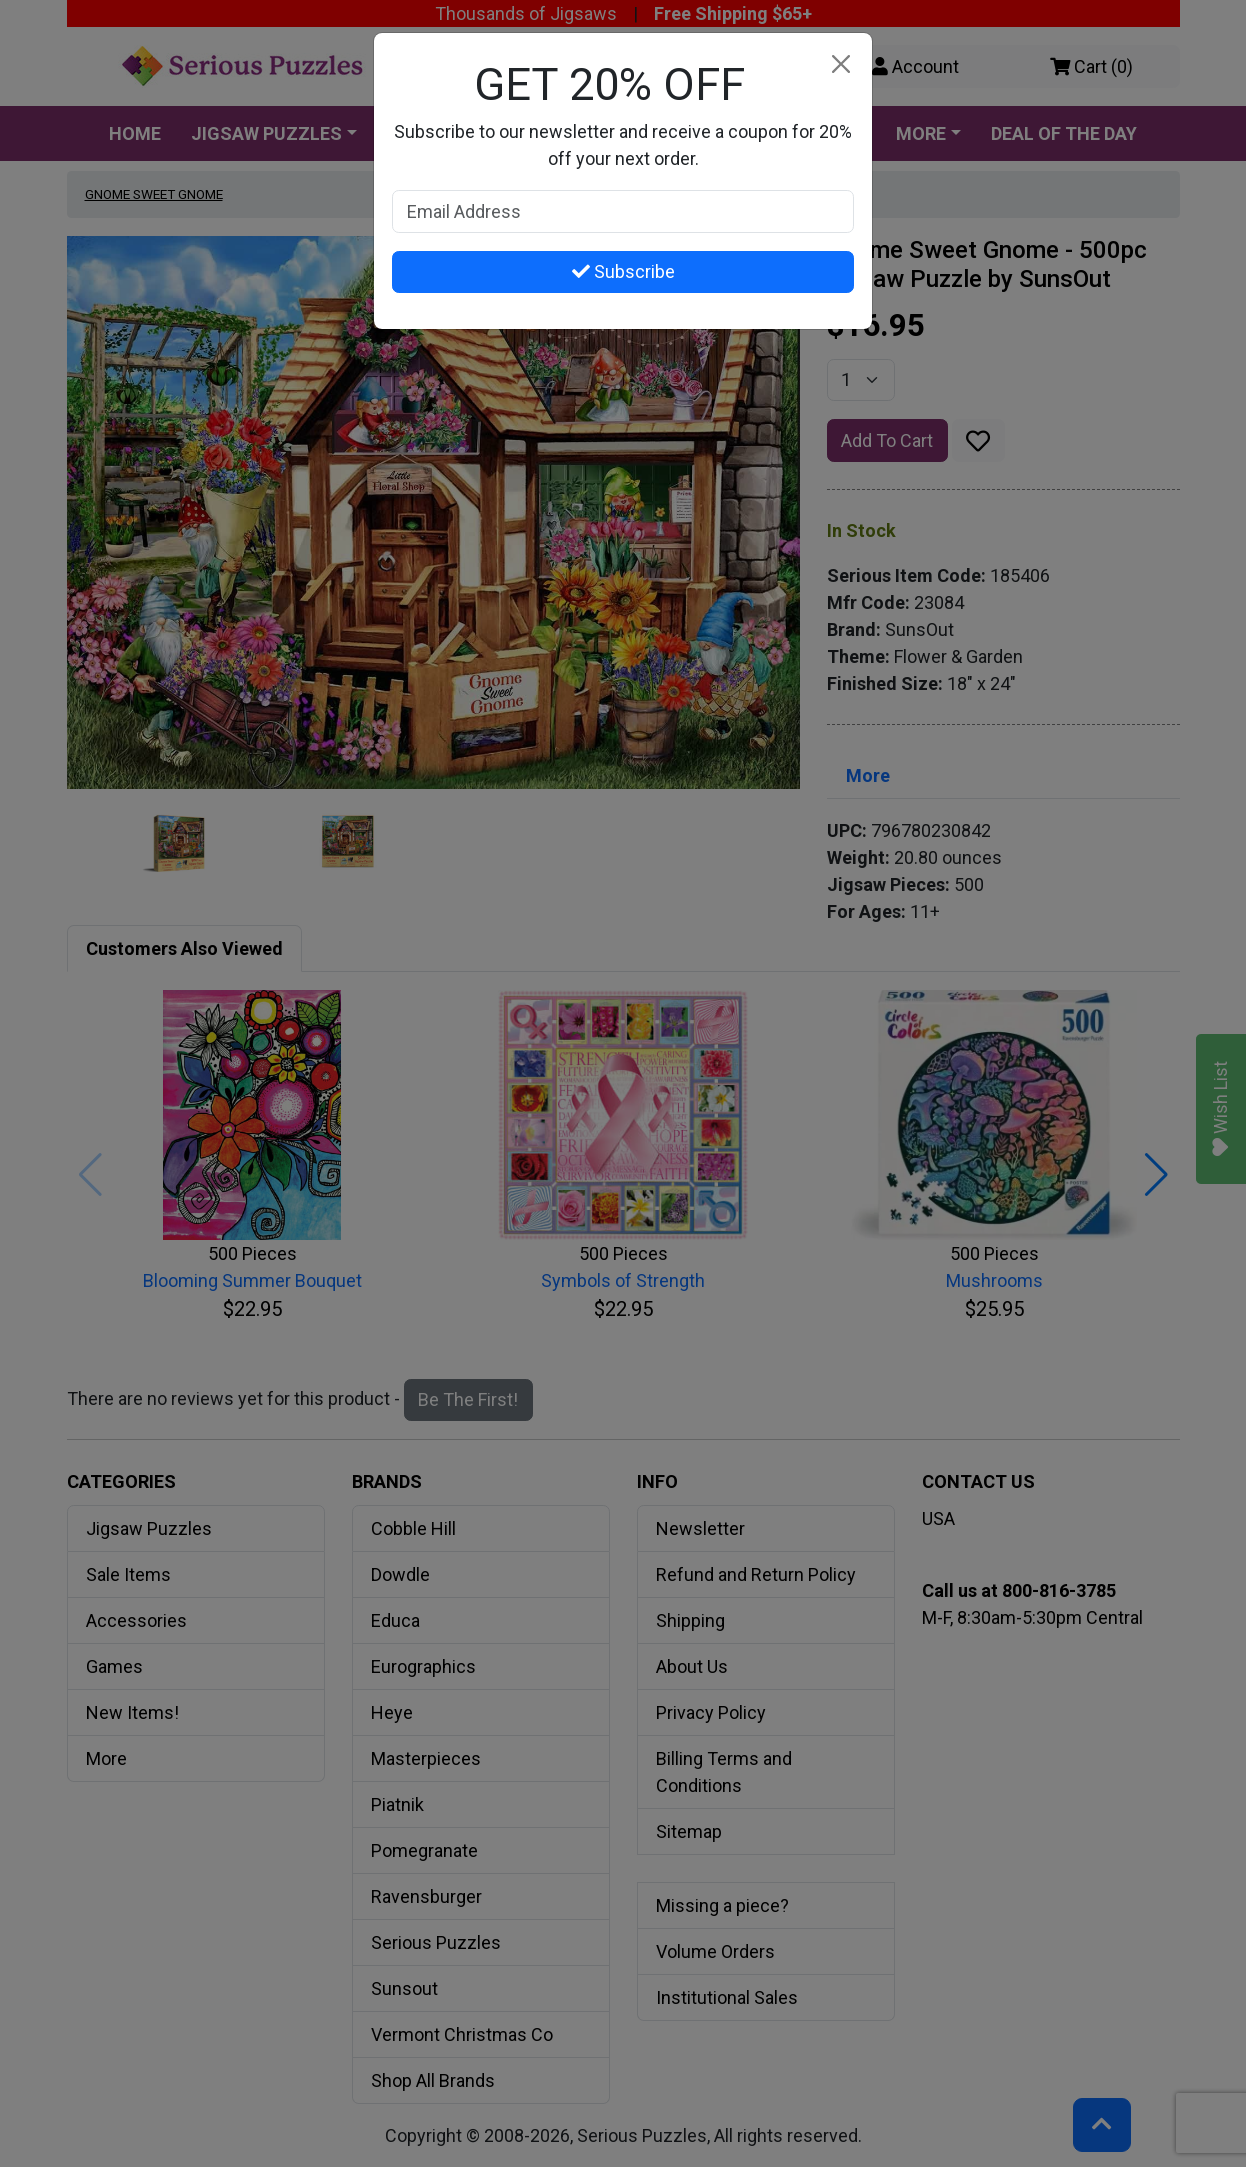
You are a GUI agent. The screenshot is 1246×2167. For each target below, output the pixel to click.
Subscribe (623, 271)
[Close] (840, 64)
